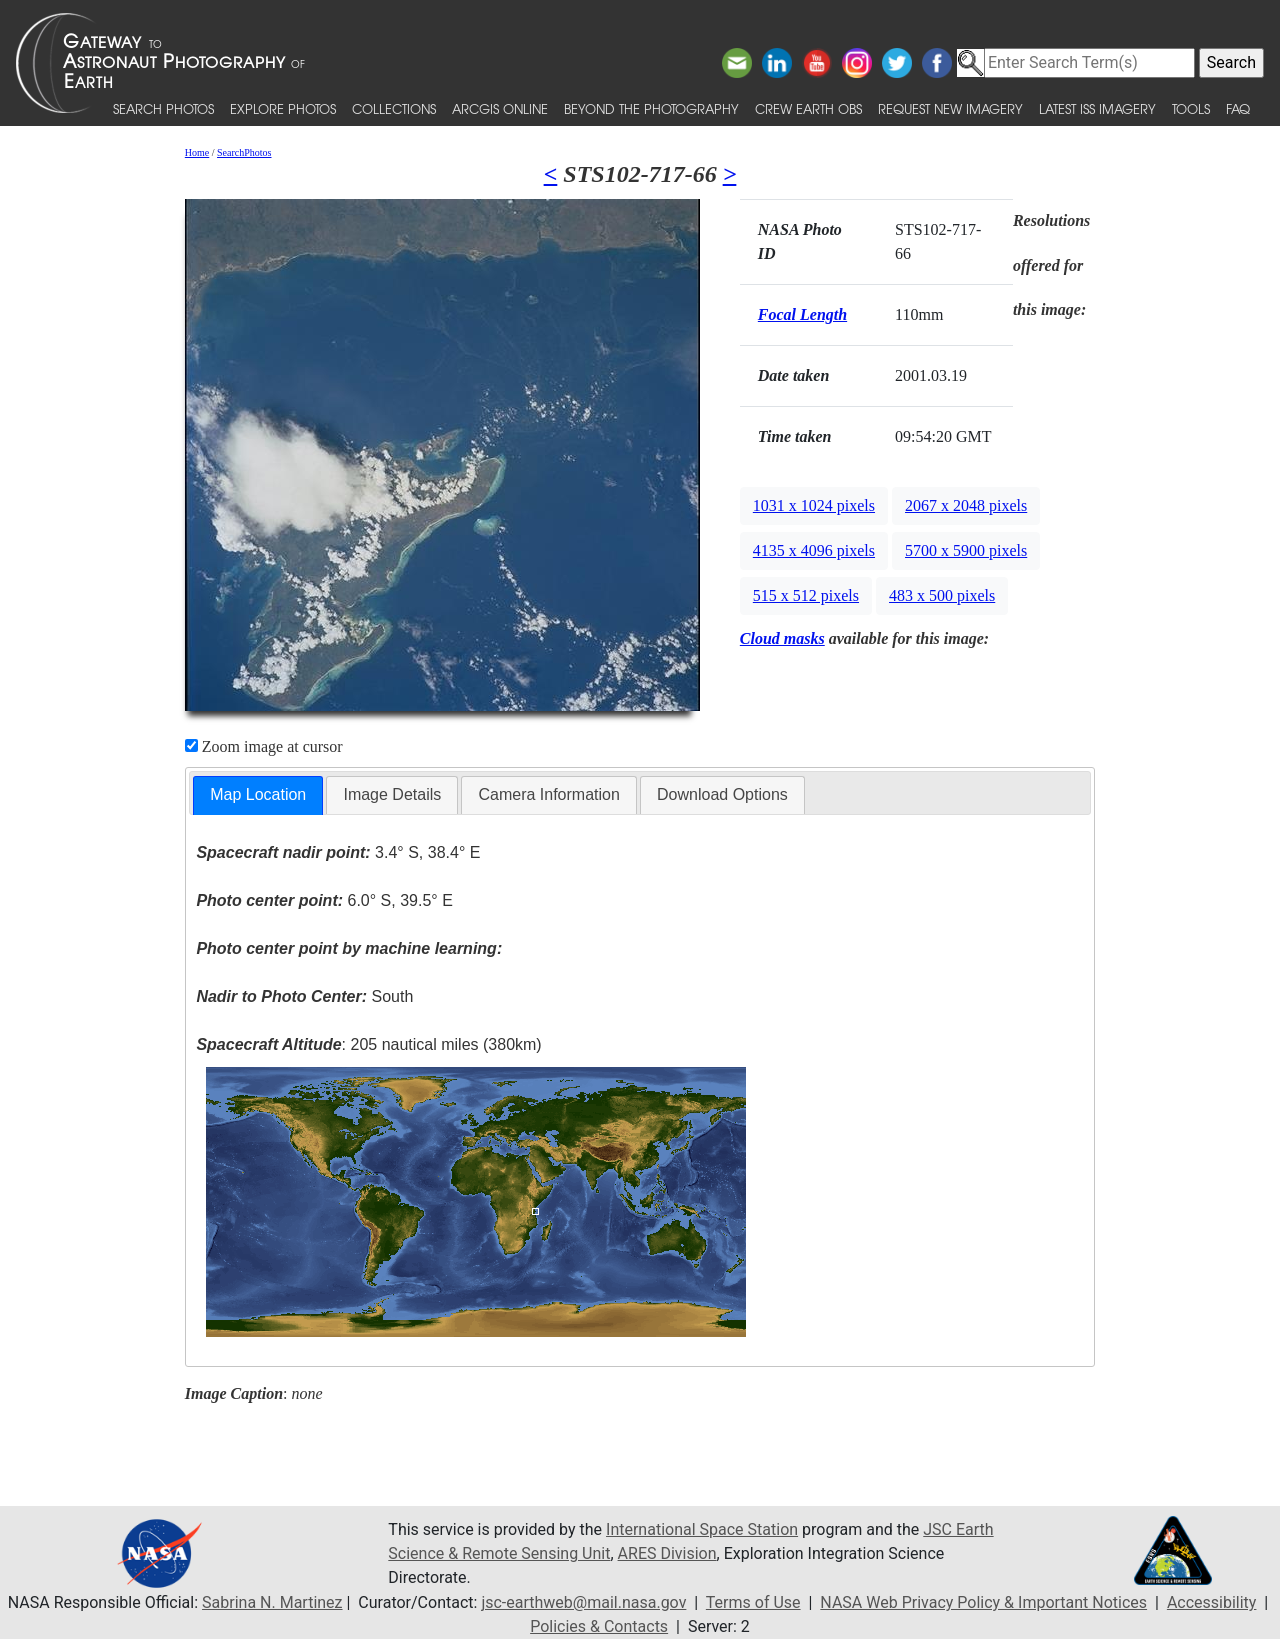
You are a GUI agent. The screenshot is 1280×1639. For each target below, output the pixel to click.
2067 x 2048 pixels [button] (966, 505)
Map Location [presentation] (258, 794)
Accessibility (1212, 1602)
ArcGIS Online (500, 108)
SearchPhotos (244, 152)
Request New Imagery (950, 108)
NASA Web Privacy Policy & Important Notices (983, 1602)
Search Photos (163, 108)
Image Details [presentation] (392, 794)
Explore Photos (283, 108)
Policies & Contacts (599, 1626)
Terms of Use (753, 1602)
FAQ (1238, 108)
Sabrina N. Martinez (272, 1602)
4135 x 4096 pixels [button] (814, 550)
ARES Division (667, 1553)
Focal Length (802, 314)
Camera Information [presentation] (548, 794)
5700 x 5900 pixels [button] (966, 550)
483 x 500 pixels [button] (942, 595)
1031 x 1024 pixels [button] (814, 505)
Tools (1191, 108)
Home (197, 152)
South (304, 996)
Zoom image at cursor (264, 746)
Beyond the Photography (651, 108)
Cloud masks (782, 638)
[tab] (258, 795)
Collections (394, 108)
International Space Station (702, 1529)
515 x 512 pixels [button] (806, 595)
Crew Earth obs (808, 108)
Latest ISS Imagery (1097, 108)
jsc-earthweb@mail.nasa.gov (583, 1602)
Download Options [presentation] (722, 794)
